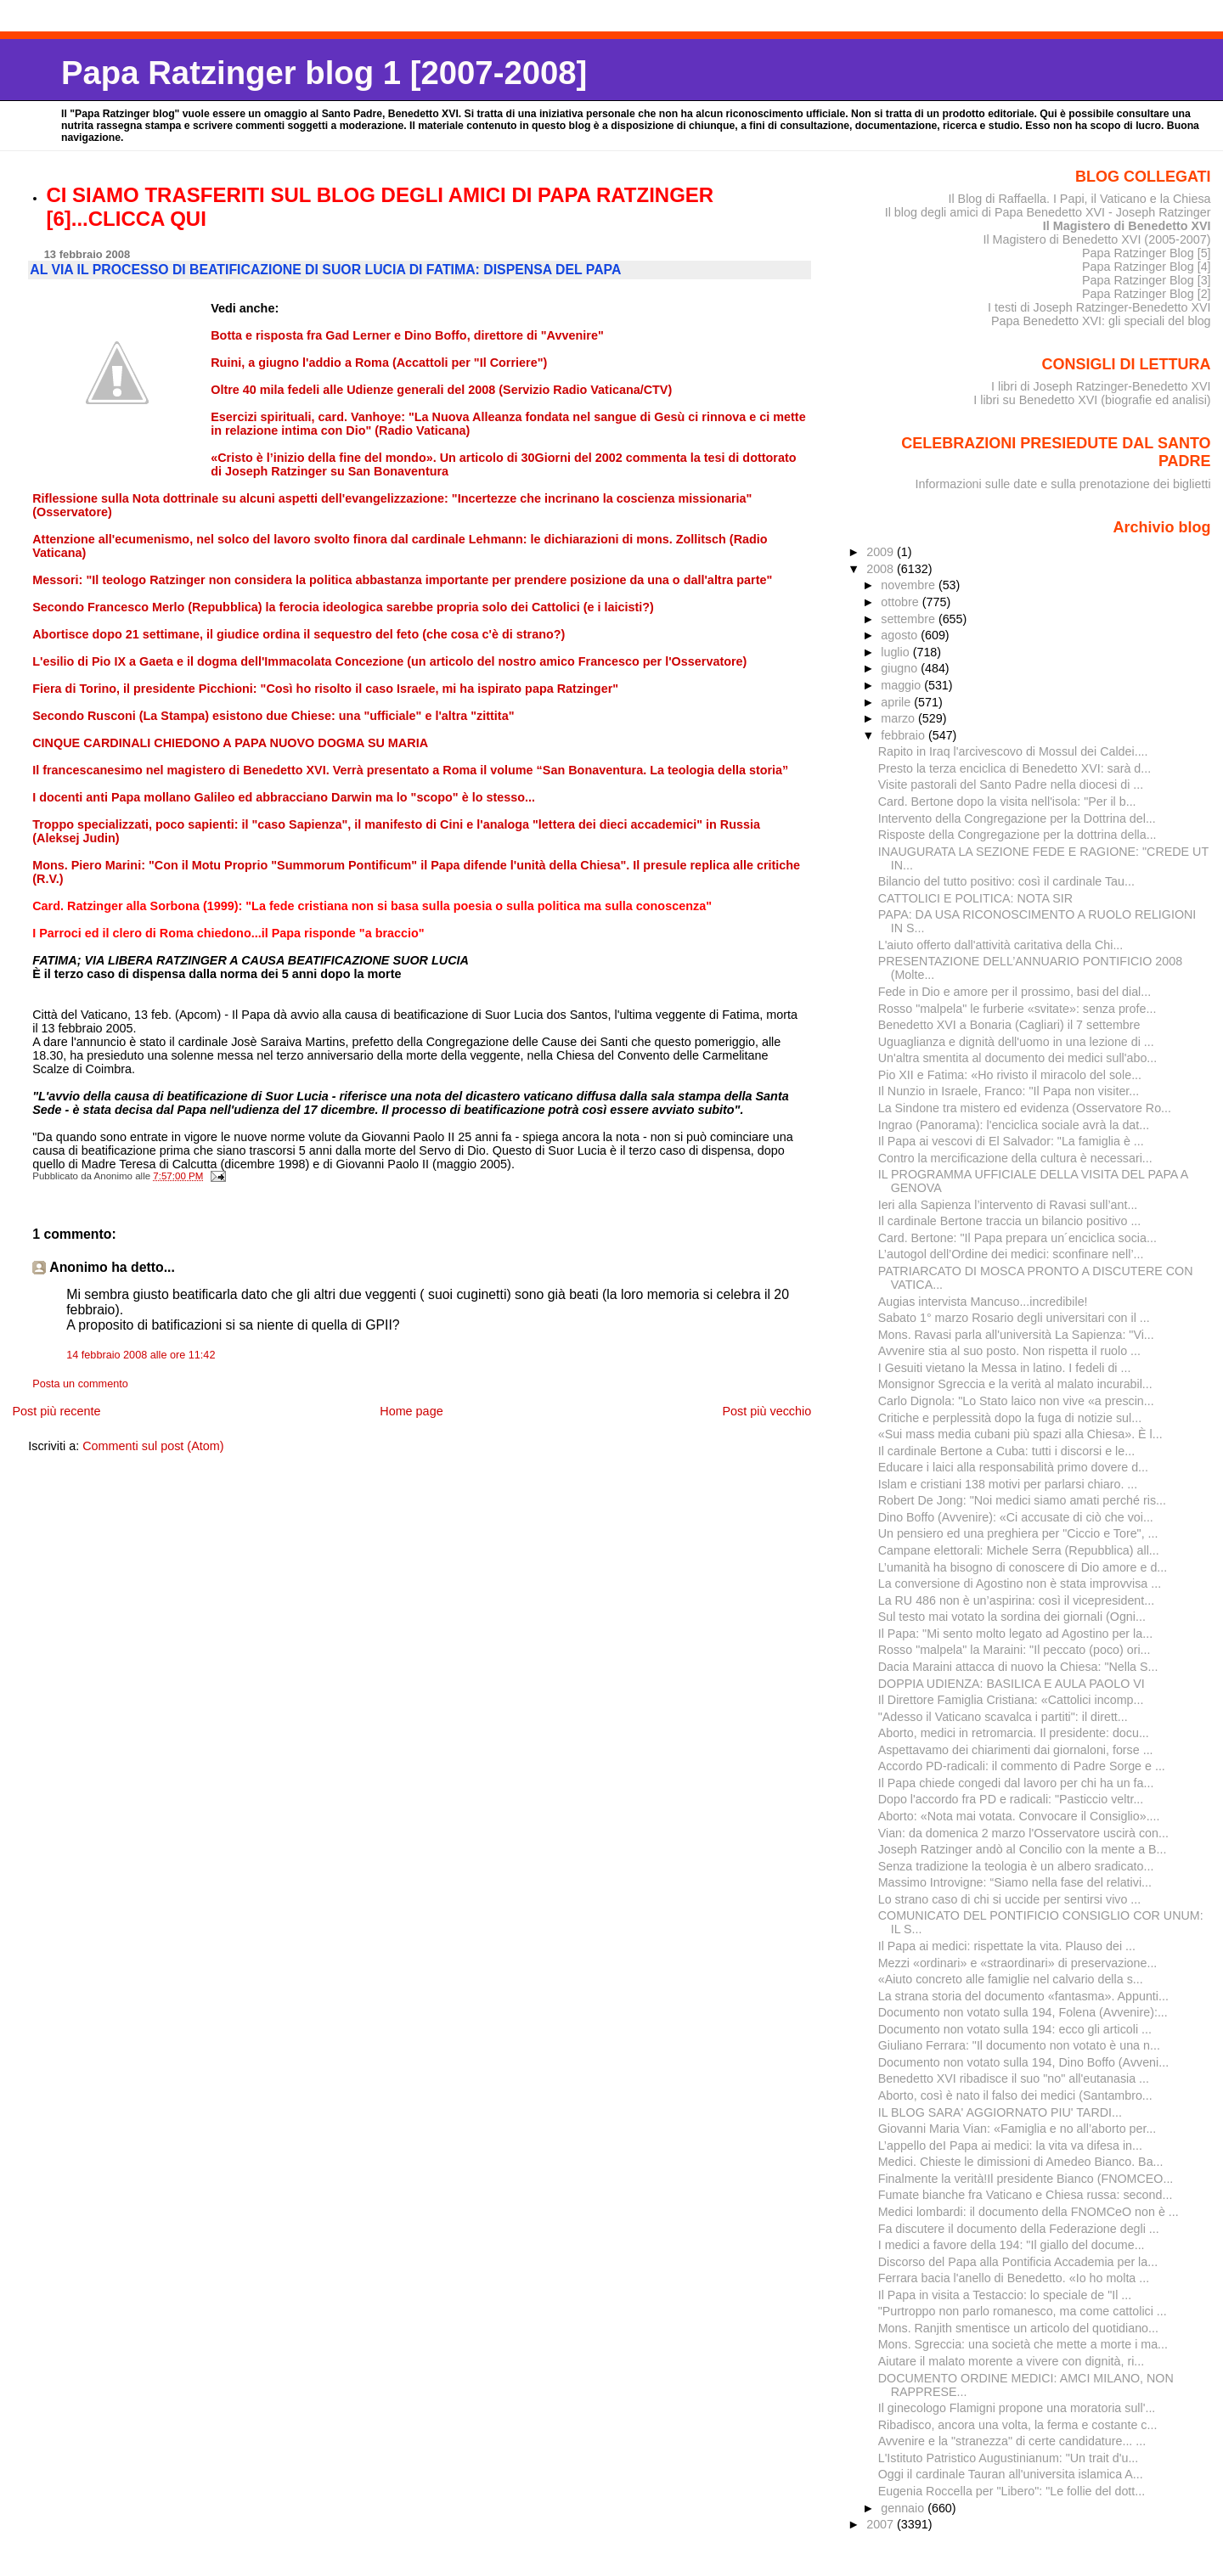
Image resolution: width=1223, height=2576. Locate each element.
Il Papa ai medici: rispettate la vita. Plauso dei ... (1007, 1946)
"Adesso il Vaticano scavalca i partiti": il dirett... (1003, 1717)
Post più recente (56, 1411)
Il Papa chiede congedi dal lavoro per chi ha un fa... (1016, 1783)
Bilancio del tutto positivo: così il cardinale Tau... (1006, 881)
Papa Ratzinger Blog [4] (1146, 266)
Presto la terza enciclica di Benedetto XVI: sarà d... (1015, 768)
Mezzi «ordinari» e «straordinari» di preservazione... (1018, 1963)
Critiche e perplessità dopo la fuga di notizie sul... (1009, 1418)
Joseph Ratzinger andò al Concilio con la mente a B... (1022, 1849)
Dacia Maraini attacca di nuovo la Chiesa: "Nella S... (1018, 1666)
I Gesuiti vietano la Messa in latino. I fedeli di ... (1004, 1368)
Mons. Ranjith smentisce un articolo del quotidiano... (1018, 2328)
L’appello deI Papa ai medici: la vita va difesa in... (1010, 2145)
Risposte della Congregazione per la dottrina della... (1017, 834)
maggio (902, 685)
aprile (897, 702)
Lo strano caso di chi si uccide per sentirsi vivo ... (1009, 1899)
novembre (909, 585)
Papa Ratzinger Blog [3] (1146, 280)
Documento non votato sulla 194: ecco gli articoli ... (1015, 2029)
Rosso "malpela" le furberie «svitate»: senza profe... (1017, 1008)
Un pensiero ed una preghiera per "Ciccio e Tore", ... (1018, 1533)
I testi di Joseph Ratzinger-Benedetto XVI (1099, 307)
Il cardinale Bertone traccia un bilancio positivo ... (1009, 1221)
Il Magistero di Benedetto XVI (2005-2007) (1096, 239)
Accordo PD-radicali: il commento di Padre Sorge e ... (1021, 1766)
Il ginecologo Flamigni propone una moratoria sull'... (1017, 2408)
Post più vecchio (766, 1411)
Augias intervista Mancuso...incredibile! (983, 1301)
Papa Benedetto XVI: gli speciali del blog (1101, 321)
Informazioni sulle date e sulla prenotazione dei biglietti (1063, 484)
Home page (411, 1411)
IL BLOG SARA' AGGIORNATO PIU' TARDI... (1000, 2112)
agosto (901, 635)
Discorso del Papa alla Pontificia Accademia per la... (1018, 2262)
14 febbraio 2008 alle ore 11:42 (140, 1355)
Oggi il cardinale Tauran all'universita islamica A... (1010, 2474)
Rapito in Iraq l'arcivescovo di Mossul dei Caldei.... (1013, 751)
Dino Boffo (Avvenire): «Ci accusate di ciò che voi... (1015, 1517)
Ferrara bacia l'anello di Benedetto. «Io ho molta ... (1013, 2278)
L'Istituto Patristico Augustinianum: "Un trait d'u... (1008, 2458)
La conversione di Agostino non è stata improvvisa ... (1019, 1583)
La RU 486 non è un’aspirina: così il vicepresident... (1016, 1600)
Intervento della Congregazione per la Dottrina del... (1017, 818)
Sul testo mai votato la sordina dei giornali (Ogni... (1012, 1616)
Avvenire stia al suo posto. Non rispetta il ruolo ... (1009, 1351)
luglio (896, 652)
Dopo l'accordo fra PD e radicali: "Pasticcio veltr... (1011, 1799)
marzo (899, 718)
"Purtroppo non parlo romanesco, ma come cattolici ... (1022, 2311)
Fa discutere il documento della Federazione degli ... (1018, 2229)
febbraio (904, 735)
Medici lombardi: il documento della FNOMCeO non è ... (1028, 2212)
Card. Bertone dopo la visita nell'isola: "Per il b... (1007, 801)
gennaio (904, 2508)
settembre (909, 619)
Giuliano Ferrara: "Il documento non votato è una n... (1019, 2045)
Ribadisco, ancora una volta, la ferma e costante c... (1018, 2425)
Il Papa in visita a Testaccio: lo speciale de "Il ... (1005, 2295)
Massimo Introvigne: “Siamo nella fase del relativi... (1015, 1882)
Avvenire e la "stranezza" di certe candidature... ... (1012, 2441)
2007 (881, 2524)
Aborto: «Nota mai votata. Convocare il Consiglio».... (1019, 1816)
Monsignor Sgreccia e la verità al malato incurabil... (1015, 1384)
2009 (881, 552)
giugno (901, 668)
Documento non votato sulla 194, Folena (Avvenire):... (1023, 2012)
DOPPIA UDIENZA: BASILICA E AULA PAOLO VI (1011, 1683)
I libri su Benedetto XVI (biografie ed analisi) (1091, 400)
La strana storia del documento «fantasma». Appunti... (1023, 1996)
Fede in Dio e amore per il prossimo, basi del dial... (1014, 991)
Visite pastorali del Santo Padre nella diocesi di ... (1011, 784)
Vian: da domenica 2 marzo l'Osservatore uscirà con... (1023, 1833)
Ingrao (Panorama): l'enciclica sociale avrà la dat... (1013, 1125)
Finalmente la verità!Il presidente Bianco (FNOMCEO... (1026, 2178)
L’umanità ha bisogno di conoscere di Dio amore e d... (1023, 1567)
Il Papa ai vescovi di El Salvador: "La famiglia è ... (1011, 1141)
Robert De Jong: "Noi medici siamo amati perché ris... (1022, 1500)
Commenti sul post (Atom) (152, 1446)
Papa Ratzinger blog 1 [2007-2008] (324, 72)
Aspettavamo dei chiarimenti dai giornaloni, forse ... (1015, 1750)
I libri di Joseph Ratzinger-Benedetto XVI (1101, 386)
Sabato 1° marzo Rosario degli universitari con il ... (1014, 1318)
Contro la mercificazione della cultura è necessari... (1015, 1158)
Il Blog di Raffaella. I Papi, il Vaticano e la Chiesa (1079, 198)
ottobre (901, 602)
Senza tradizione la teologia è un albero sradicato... (1016, 1866)
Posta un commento (80, 1384)
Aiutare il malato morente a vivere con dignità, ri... (1011, 2361)
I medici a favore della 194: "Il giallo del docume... (1011, 2245)
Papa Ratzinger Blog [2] (1146, 294)
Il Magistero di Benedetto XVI (1127, 226)
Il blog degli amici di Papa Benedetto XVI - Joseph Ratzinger (1048, 212)
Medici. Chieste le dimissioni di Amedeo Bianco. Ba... (1021, 2161)
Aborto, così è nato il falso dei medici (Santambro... (1015, 2095)
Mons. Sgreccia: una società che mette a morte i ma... (1023, 2344)
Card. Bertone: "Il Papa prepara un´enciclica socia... (1017, 1238)
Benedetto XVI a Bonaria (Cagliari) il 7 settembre (1009, 1025)
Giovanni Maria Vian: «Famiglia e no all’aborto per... (1017, 2128)
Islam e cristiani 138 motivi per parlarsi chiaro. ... (1008, 1484)
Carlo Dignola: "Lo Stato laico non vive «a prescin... (1016, 1401)
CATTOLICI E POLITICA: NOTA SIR (975, 898)
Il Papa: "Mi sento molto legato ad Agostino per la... (1015, 1633)
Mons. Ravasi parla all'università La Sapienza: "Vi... (1016, 1334)
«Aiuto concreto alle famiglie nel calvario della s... (1010, 1979)
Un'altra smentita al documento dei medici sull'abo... (1018, 1058)
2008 (881, 569)
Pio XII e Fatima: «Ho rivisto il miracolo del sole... (1009, 1075)
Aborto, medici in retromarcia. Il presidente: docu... (1013, 1733)
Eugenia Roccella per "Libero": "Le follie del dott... (1012, 2491)
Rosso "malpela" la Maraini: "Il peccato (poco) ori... (1014, 1649)
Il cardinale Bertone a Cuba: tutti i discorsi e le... (1006, 1451)
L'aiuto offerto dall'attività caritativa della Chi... (1001, 945)
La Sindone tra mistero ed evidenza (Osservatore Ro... (1024, 1108)
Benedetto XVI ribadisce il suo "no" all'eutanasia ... (1013, 2078)
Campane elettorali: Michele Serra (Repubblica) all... (1018, 1550)
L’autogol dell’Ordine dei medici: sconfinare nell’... (1011, 1254)
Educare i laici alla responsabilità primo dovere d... (1013, 1467)
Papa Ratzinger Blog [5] (1146, 253)
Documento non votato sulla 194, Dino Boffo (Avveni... (1023, 2062)
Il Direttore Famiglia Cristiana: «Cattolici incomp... (1011, 1700)
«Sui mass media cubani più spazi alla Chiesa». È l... (1020, 1434)
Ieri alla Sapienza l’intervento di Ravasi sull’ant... (1008, 1205)
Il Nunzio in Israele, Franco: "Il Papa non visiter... (1009, 1091)
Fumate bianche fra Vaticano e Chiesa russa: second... (1025, 2195)
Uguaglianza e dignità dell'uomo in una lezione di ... (1016, 1042)
